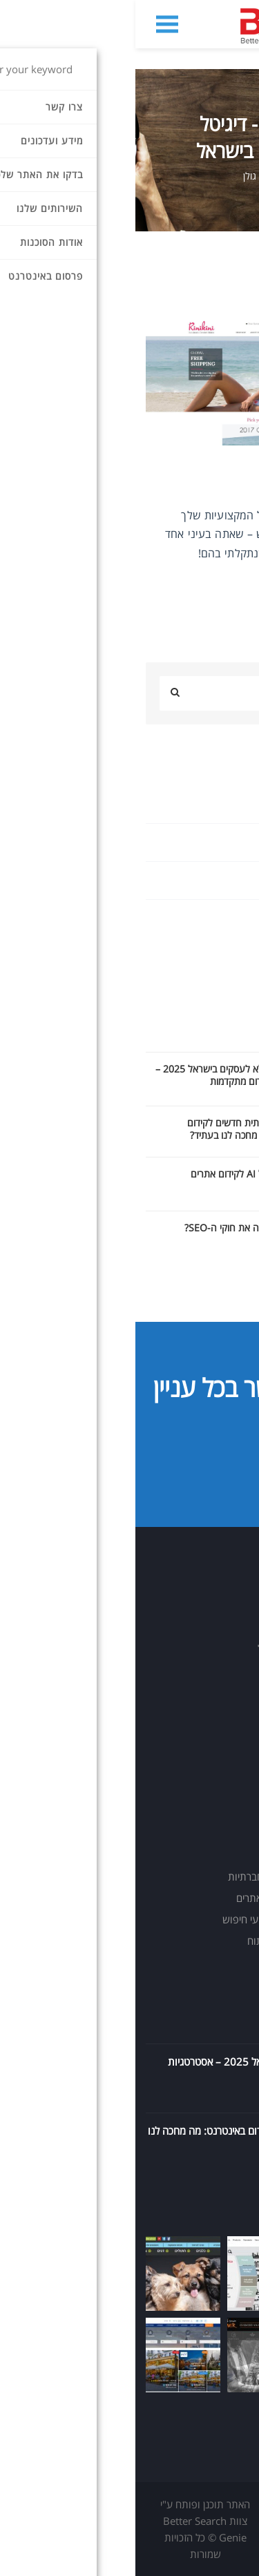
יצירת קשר (183, 1460)
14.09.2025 (230, 2094)
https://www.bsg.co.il (173, 1719)
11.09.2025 (230, 2163)
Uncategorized (215, 880)
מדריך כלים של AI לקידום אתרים (117, 1174)
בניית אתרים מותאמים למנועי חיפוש (159, 1919)
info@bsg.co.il (191, 1695)
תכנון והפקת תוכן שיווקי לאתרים (166, 1898)
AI (244, 804)
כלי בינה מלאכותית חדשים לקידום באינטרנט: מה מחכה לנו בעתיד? (116, 1129)
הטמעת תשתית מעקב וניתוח (171, 1941)
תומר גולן (125, 175)
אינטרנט (232, 918)
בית (242, 175)
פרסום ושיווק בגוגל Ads (182, 1855)
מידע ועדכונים (188, 175)
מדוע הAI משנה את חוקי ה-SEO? (114, 1228)
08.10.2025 (230, 2025)
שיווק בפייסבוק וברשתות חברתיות (162, 1876)
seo (241, 842)
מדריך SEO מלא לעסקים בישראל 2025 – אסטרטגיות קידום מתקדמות (100, 1075)
